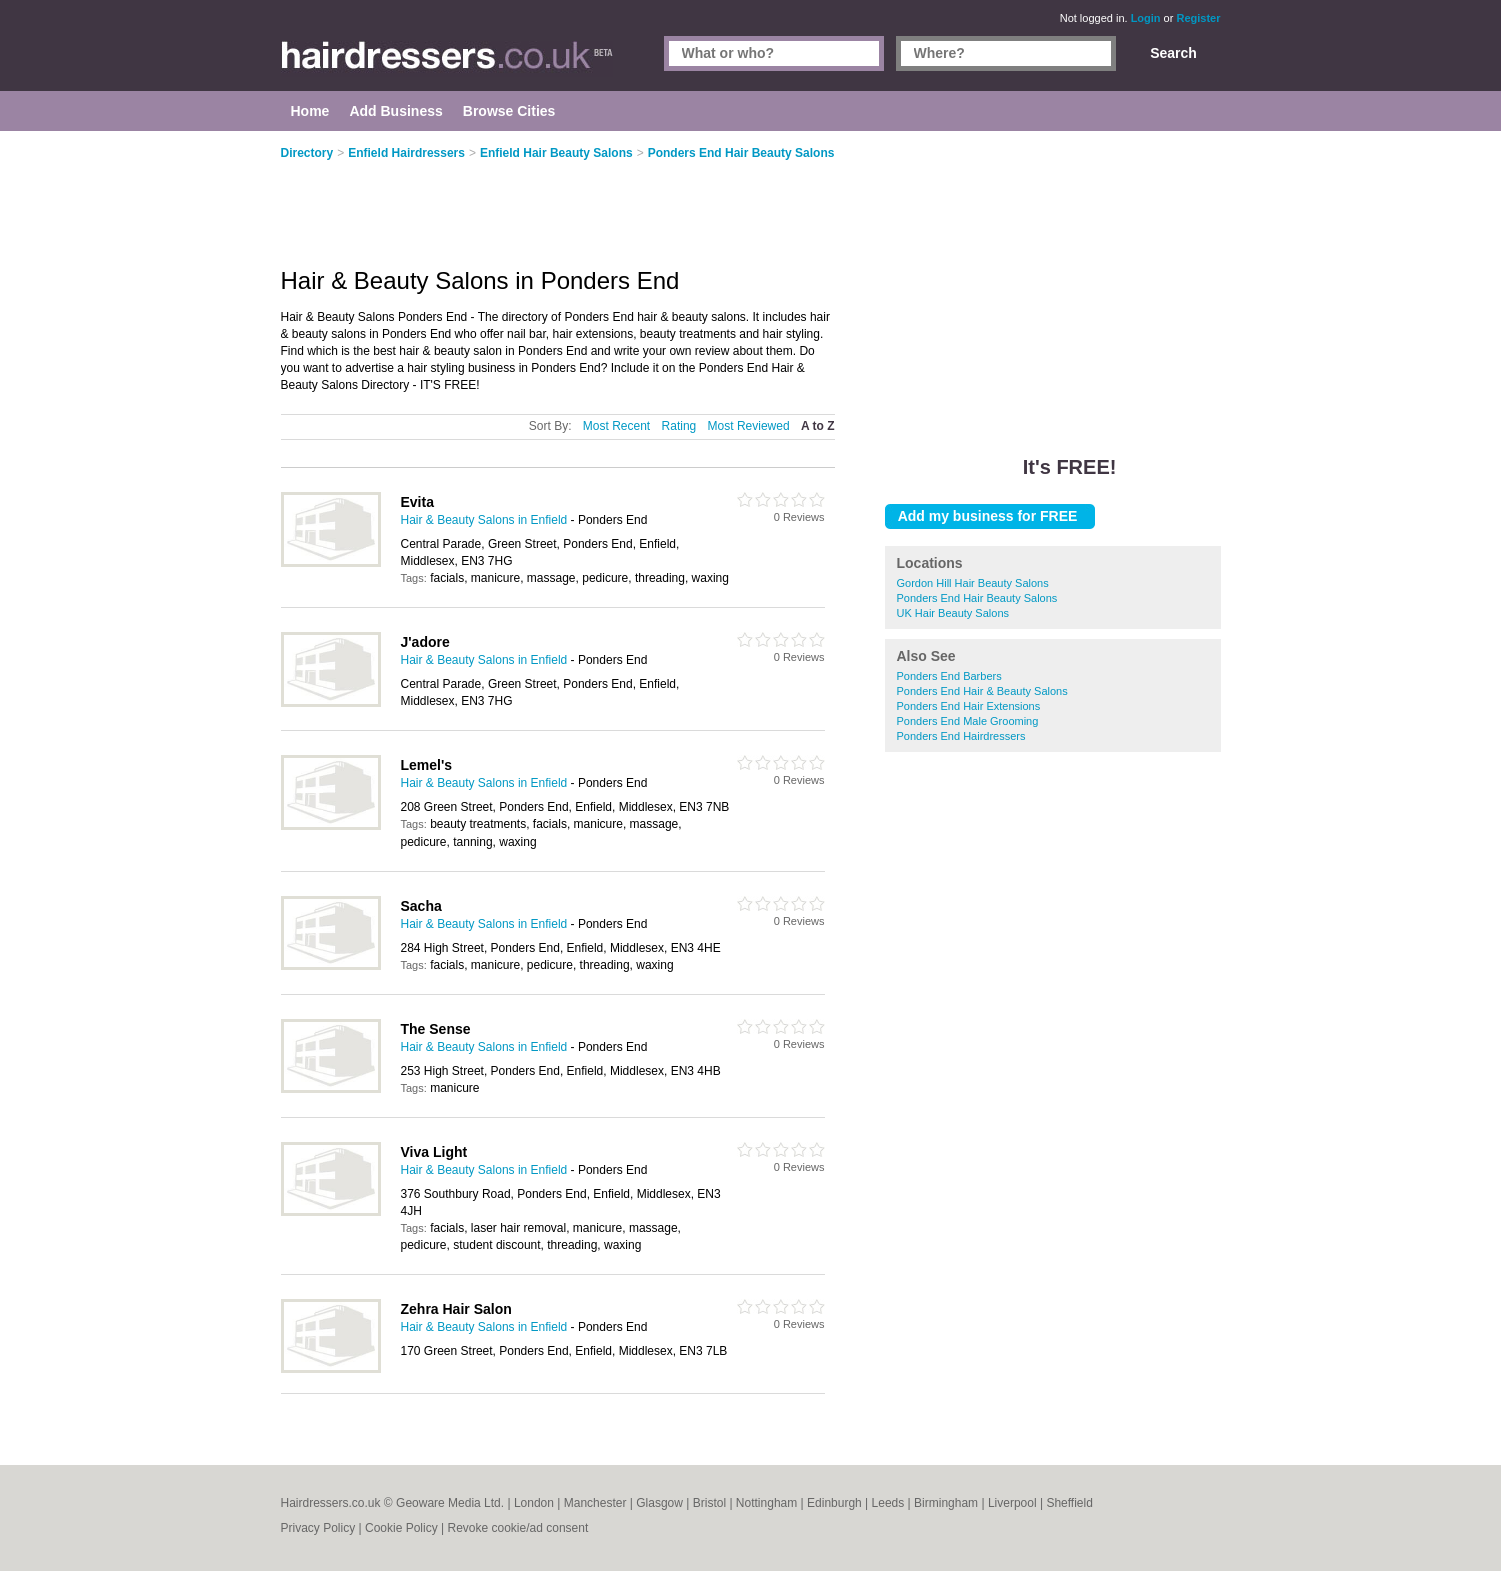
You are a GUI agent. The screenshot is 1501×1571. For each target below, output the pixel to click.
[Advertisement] (1053, 280)
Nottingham (766, 1503)
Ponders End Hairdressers (961, 736)
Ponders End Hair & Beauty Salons (982, 691)
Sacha (421, 906)
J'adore (425, 642)
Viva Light (434, 1152)
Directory (307, 153)
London (534, 1503)
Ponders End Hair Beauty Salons (977, 598)
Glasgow (659, 1503)
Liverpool (1012, 1503)
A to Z (818, 426)
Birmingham (946, 1503)
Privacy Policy (318, 1528)
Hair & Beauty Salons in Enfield (484, 520)
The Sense (436, 1029)
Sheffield (1069, 1503)
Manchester (595, 1503)
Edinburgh (834, 1503)
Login (1146, 18)
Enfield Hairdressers (406, 153)
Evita (417, 502)
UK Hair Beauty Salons (953, 613)
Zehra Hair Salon (456, 1309)
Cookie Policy (401, 1528)
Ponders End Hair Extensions (969, 706)
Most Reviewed (749, 426)
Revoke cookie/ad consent (517, 1528)
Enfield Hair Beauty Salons (556, 153)
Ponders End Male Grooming (968, 721)
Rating (679, 426)
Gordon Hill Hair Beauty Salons (973, 583)
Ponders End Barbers (949, 676)
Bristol (709, 1503)
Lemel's (427, 765)
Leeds (888, 1503)
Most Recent (616, 426)
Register (1198, 18)
